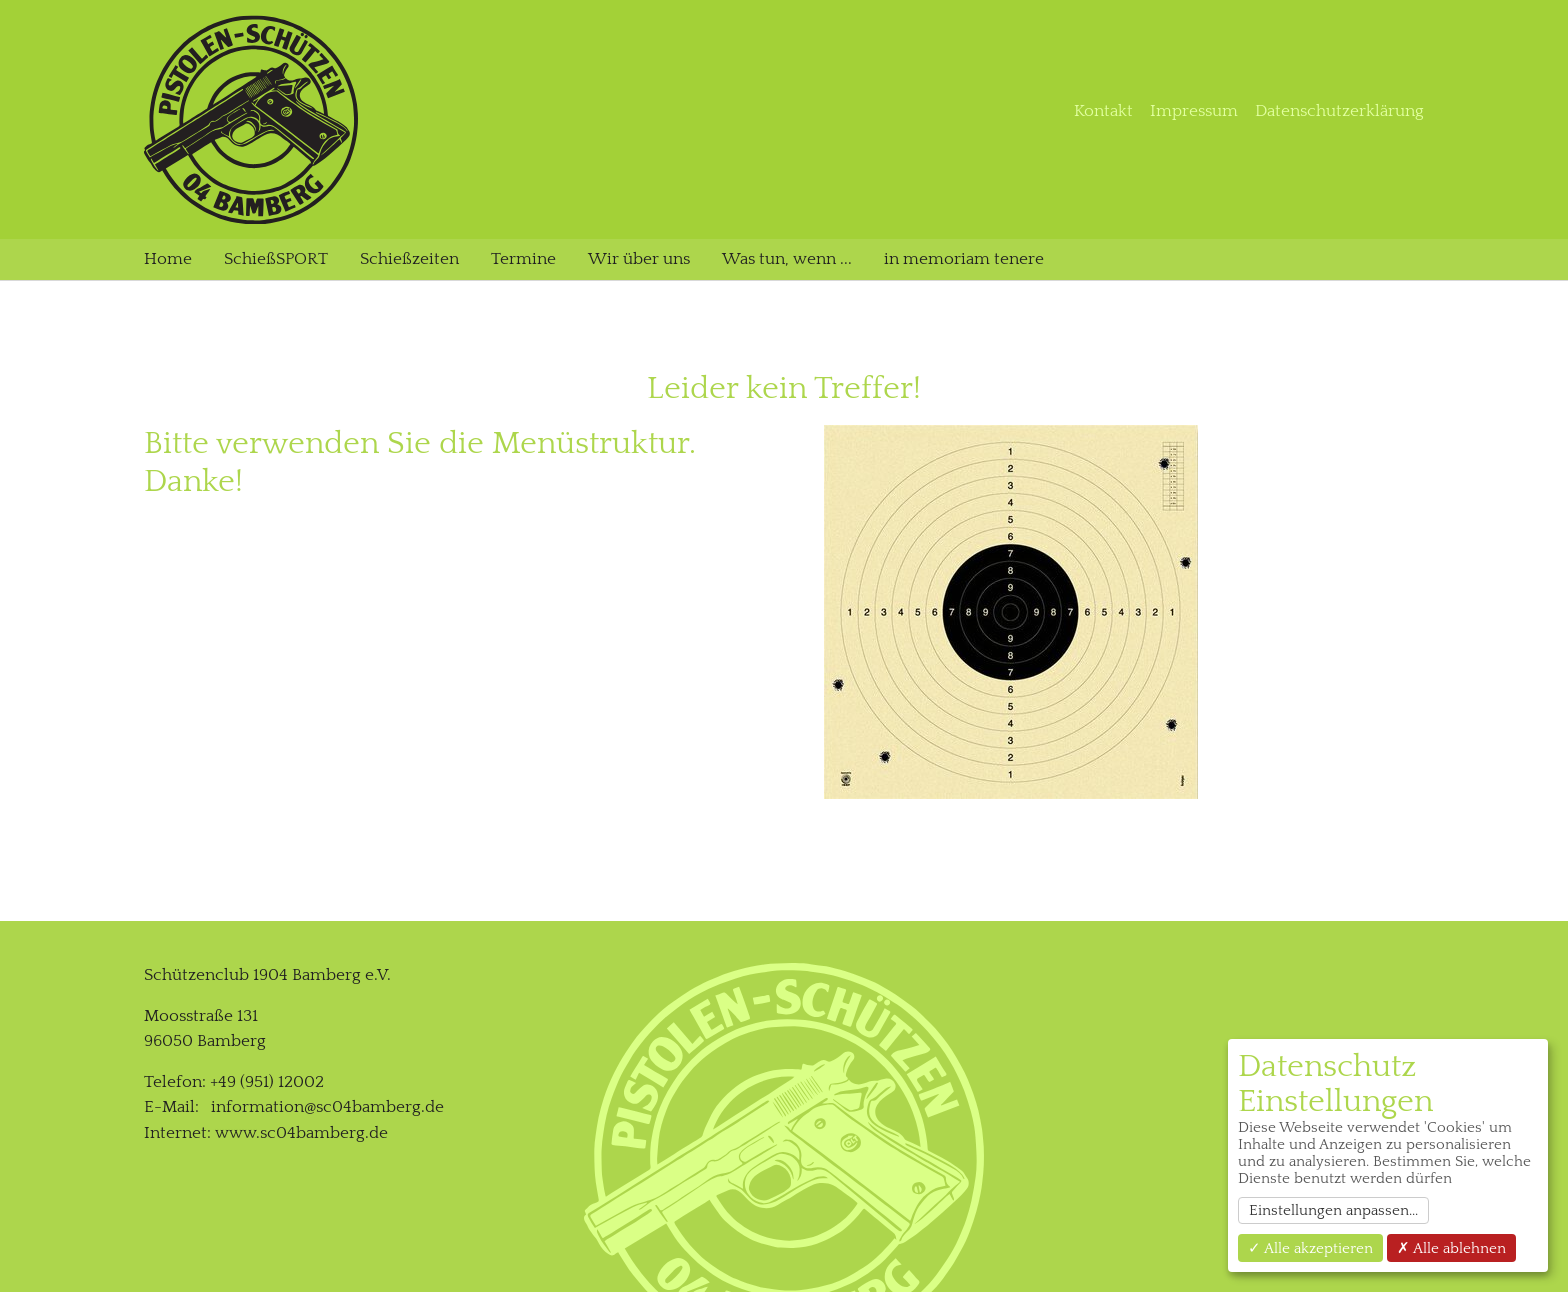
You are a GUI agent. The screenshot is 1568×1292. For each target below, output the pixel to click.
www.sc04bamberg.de (301, 808)
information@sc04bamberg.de (327, 783)
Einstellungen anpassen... (1333, 1210)
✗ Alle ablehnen (1451, 1248)
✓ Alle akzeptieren (1310, 1248)
